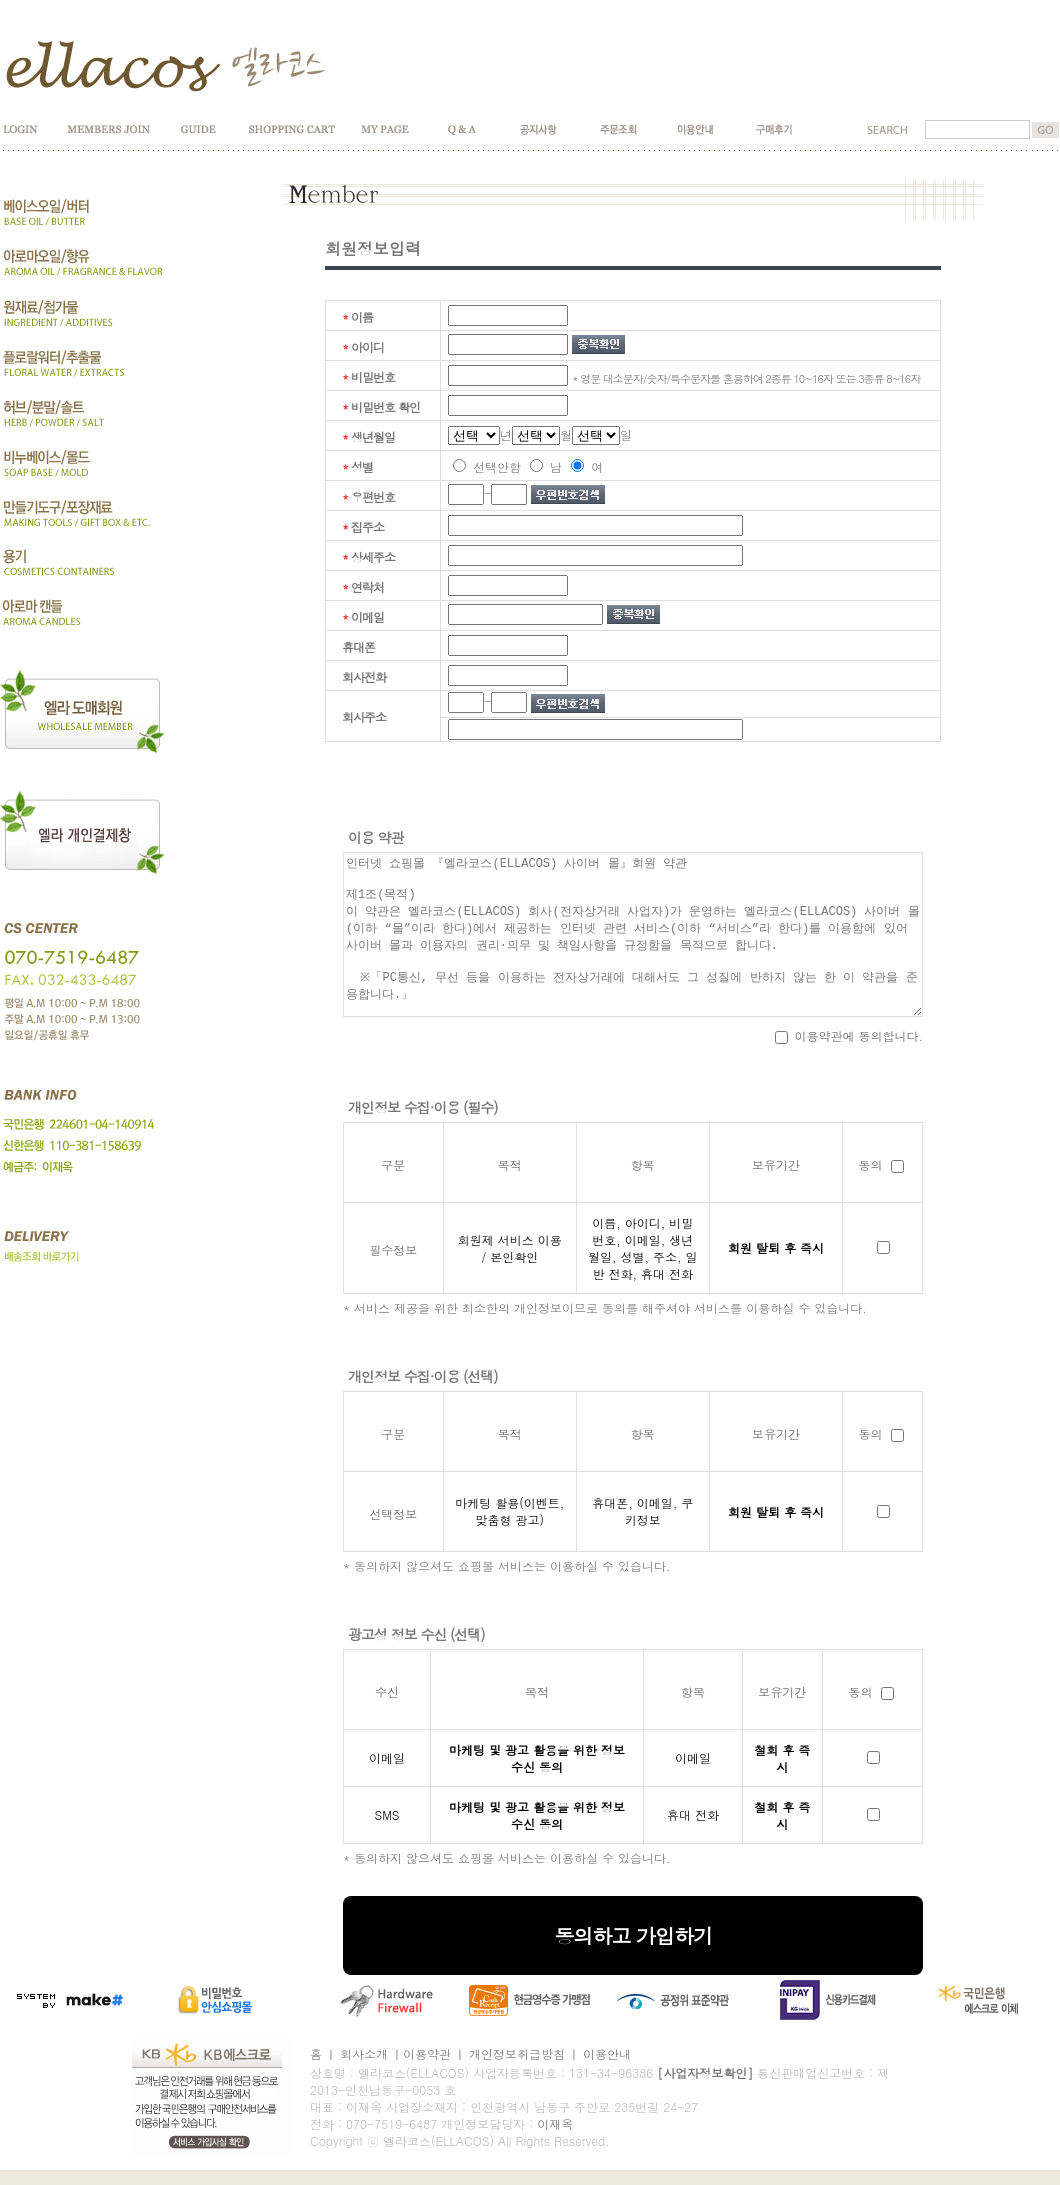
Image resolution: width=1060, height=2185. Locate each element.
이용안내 (607, 2053)
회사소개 (364, 2053)
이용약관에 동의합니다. (849, 1035)
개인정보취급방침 (517, 2053)
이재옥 (555, 2123)
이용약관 (427, 2053)
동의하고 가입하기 (633, 1935)
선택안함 (487, 466)
